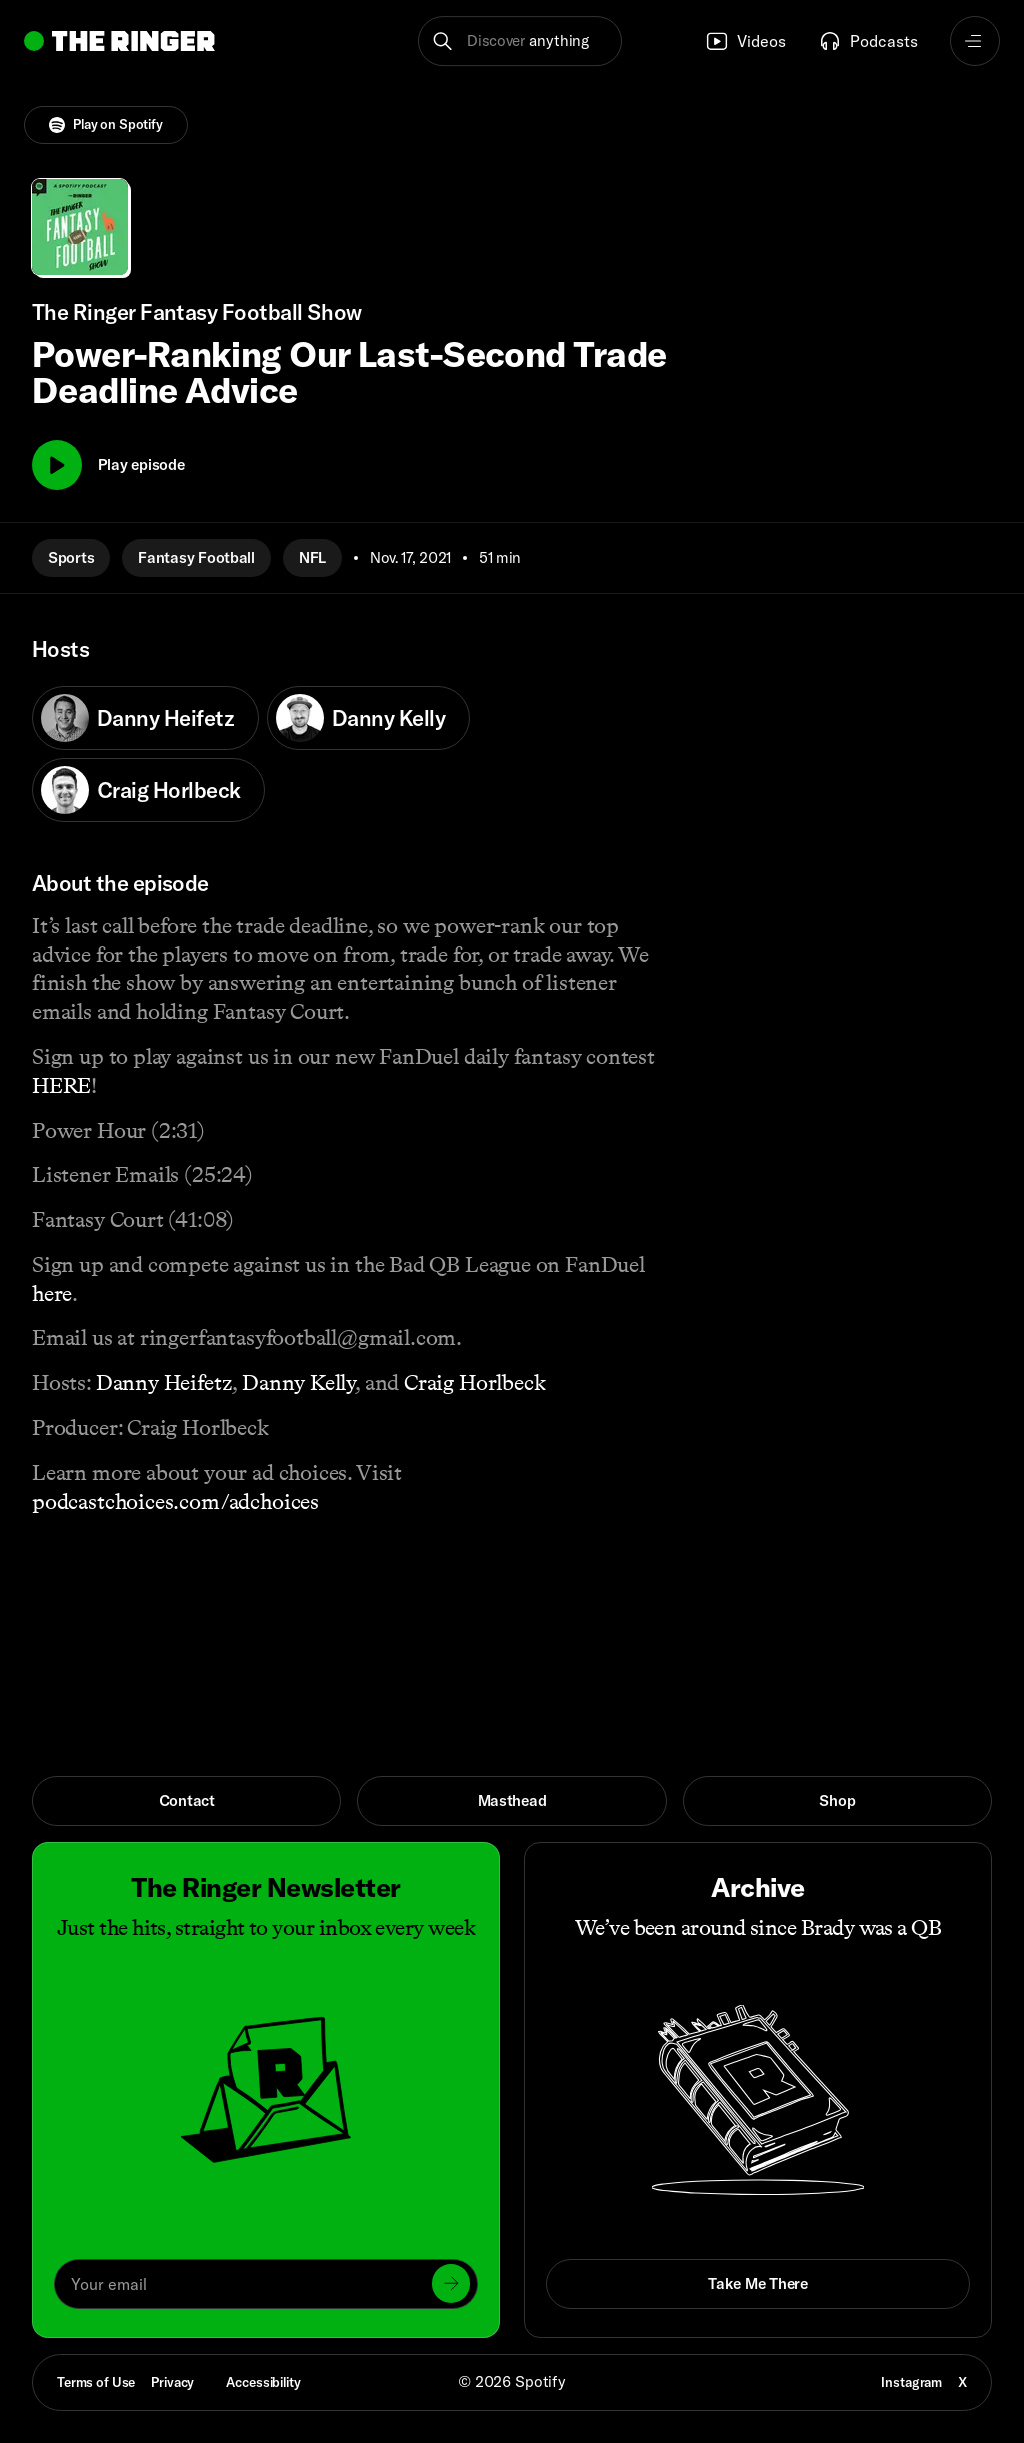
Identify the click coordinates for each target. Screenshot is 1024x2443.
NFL (312, 557)
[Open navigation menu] (975, 41)
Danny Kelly (360, 718)
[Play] (57, 465)
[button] (519, 41)
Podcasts (868, 41)
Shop (837, 1800)
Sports (71, 557)
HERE (61, 1085)
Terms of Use (96, 2382)
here (52, 1293)
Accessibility (263, 2382)
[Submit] (451, 2283)
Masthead (512, 1800)
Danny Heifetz (137, 718)
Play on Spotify (106, 124)
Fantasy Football (196, 557)
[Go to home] (119, 41)
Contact (187, 1800)
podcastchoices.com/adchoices (175, 1501)
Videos (745, 41)
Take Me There (757, 2283)
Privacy (172, 2382)
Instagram (911, 2382)
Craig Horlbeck (140, 790)
